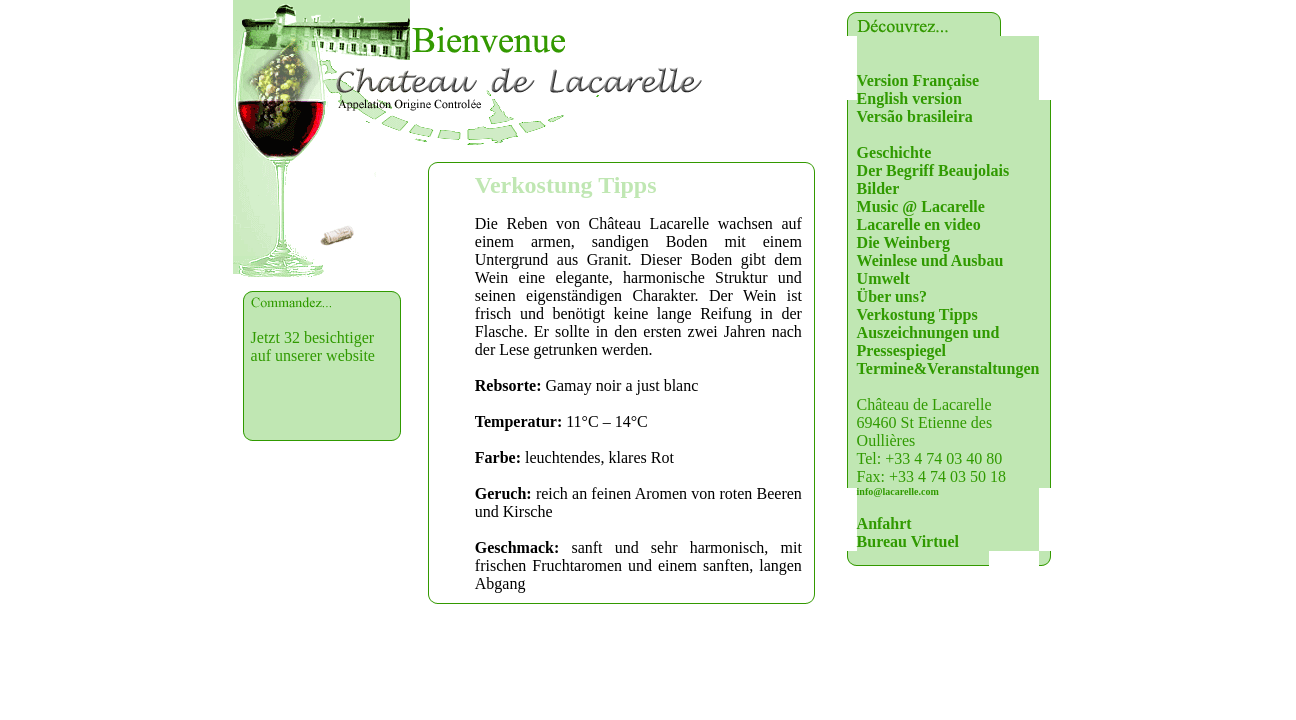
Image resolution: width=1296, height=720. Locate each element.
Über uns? (892, 296)
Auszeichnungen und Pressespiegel (928, 341)
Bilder (878, 188)
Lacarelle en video (919, 224)
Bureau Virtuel (908, 541)
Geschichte (894, 152)
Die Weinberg (903, 242)
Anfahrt (884, 523)
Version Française (918, 80)
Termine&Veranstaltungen (948, 368)
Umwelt (883, 278)
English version (909, 98)
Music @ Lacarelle (921, 206)
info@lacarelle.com (898, 491)
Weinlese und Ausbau (930, 260)
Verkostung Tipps (917, 314)
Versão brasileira (915, 116)
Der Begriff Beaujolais (933, 170)
